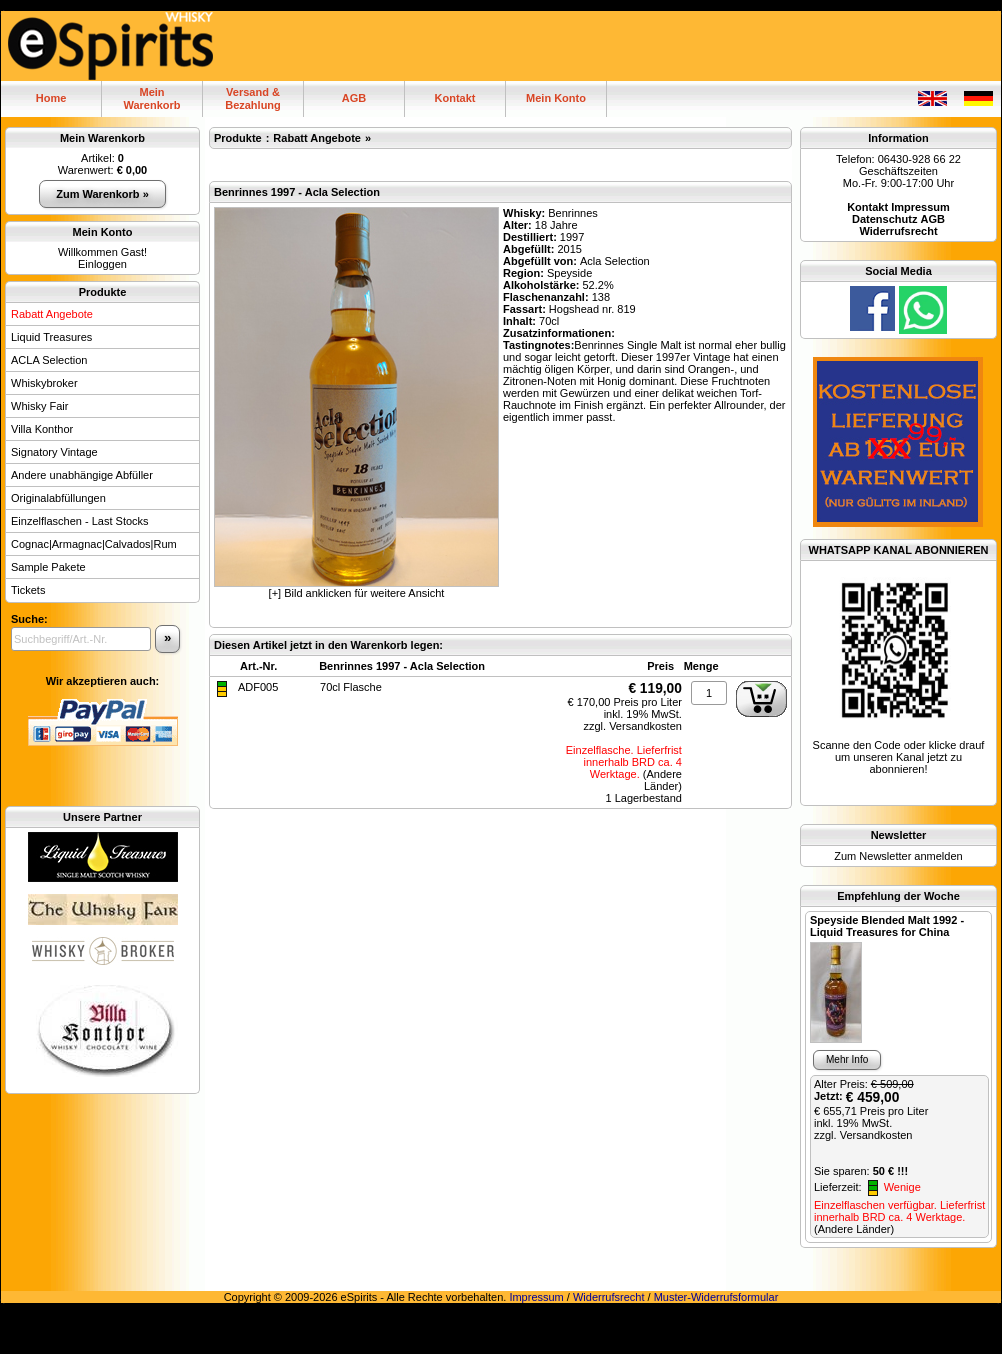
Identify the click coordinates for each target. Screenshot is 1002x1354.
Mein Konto (556, 98)
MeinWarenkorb (151, 98)
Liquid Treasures (51, 337)
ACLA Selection (49, 360)
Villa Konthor (42, 429)
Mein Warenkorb (102, 138)
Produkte (103, 292)
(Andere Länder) (662, 780)
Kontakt (455, 98)
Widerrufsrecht (609, 1297)
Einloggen (102, 264)
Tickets (28, 590)
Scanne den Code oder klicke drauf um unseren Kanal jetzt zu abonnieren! (899, 757)
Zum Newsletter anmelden (898, 856)
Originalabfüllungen (58, 498)
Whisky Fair (39, 406)
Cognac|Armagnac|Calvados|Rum (94, 544)
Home (51, 98)
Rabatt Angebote (52, 314)
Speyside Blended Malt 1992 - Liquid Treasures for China (887, 926)
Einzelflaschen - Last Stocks (80, 521)
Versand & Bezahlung (253, 98)
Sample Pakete (48, 567)
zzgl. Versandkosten (632, 726)
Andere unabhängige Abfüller (82, 475)
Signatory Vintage (54, 452)
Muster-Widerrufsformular (716, 1297)
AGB (354, 98)
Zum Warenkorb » (102, 194)
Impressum (536, 1297)
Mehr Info (847, 1059)
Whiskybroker (44, 383)
